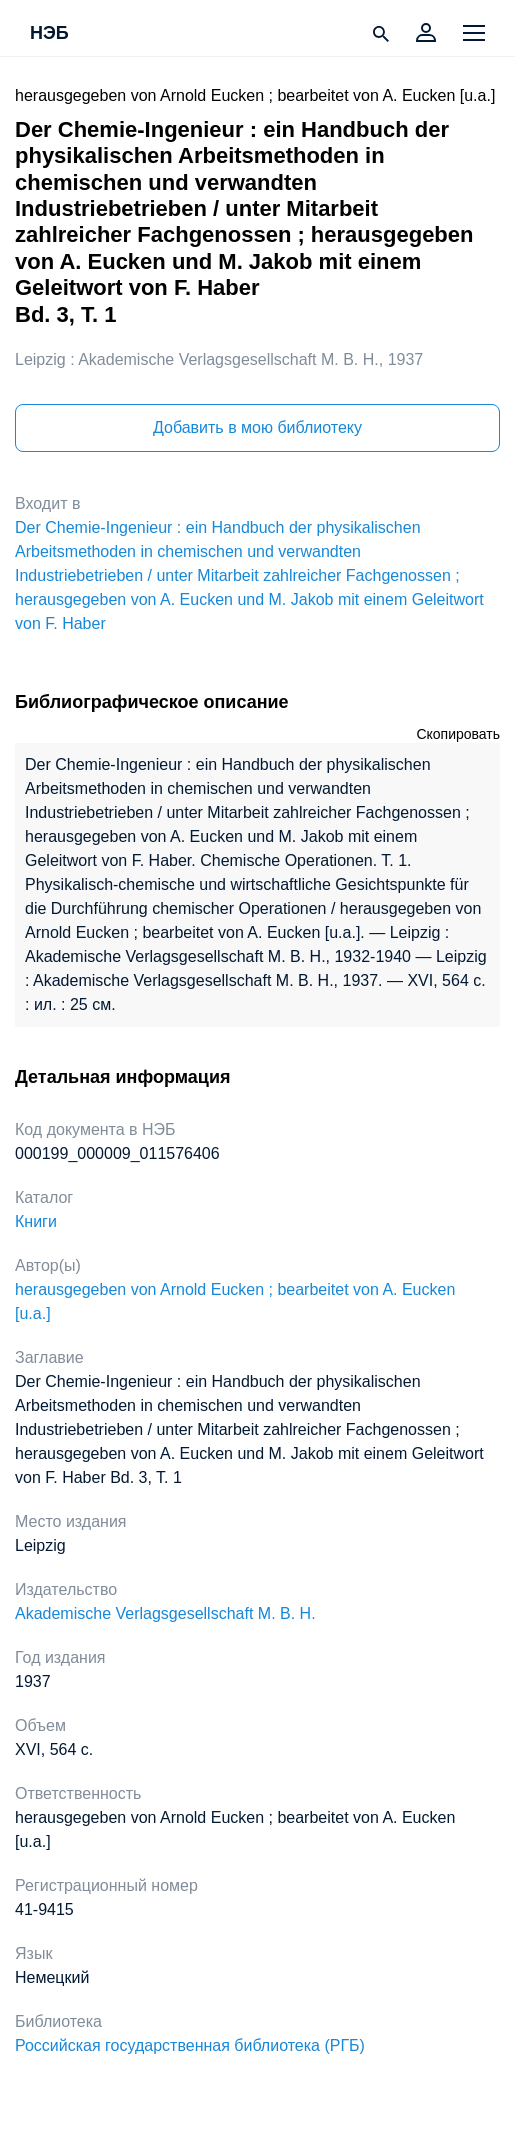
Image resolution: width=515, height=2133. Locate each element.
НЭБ (49, 34)
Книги (36, 1221)
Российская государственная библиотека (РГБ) (190, 2045)
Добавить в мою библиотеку (257, 427)
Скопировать (458, 734)
